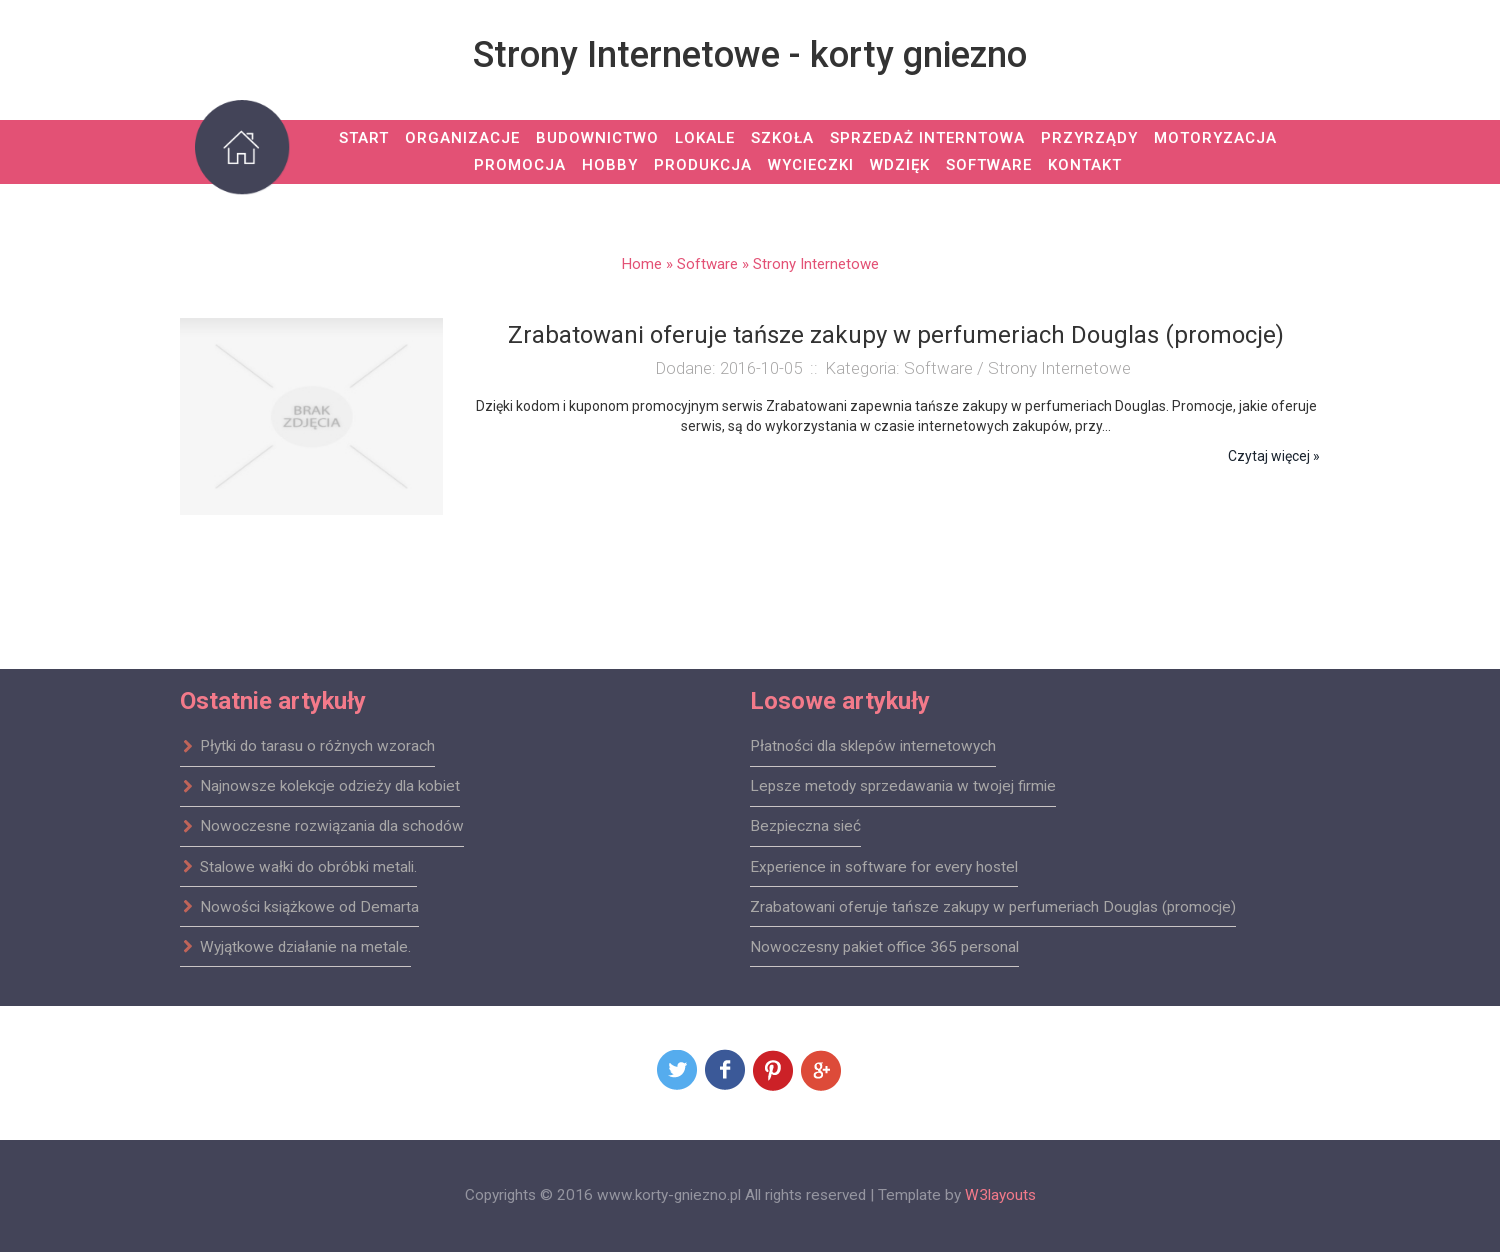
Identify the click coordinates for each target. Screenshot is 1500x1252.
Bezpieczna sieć (805, 826)
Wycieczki (811, 165)
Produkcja (703, 165)
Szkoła (782, 138)
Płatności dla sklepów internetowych (873, 746)
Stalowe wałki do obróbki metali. (298, 866)
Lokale (705, 138)
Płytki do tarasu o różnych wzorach (307, 746)
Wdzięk (900, 165)
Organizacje (462, 138)
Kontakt (1085, 165)
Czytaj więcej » (1274, 456)
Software (989, 165)
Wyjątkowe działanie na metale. (295, 946)
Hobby (610, 165)
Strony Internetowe (816, 264)
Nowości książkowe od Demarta (299, 906)
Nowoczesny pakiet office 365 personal (884, 946)
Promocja (520, 165)
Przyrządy (1089, 138)
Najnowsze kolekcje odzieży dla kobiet (320, 786)
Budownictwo (597, 138)
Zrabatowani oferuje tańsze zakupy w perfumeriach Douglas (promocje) (993, 906)
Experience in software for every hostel (884, 866)
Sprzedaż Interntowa (927, 138)
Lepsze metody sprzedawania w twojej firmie (903, 786)
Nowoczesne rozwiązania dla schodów (322, 826)
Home (642, 264)
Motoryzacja (1215, 138)
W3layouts (1000, 1195)
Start (364, 138)
